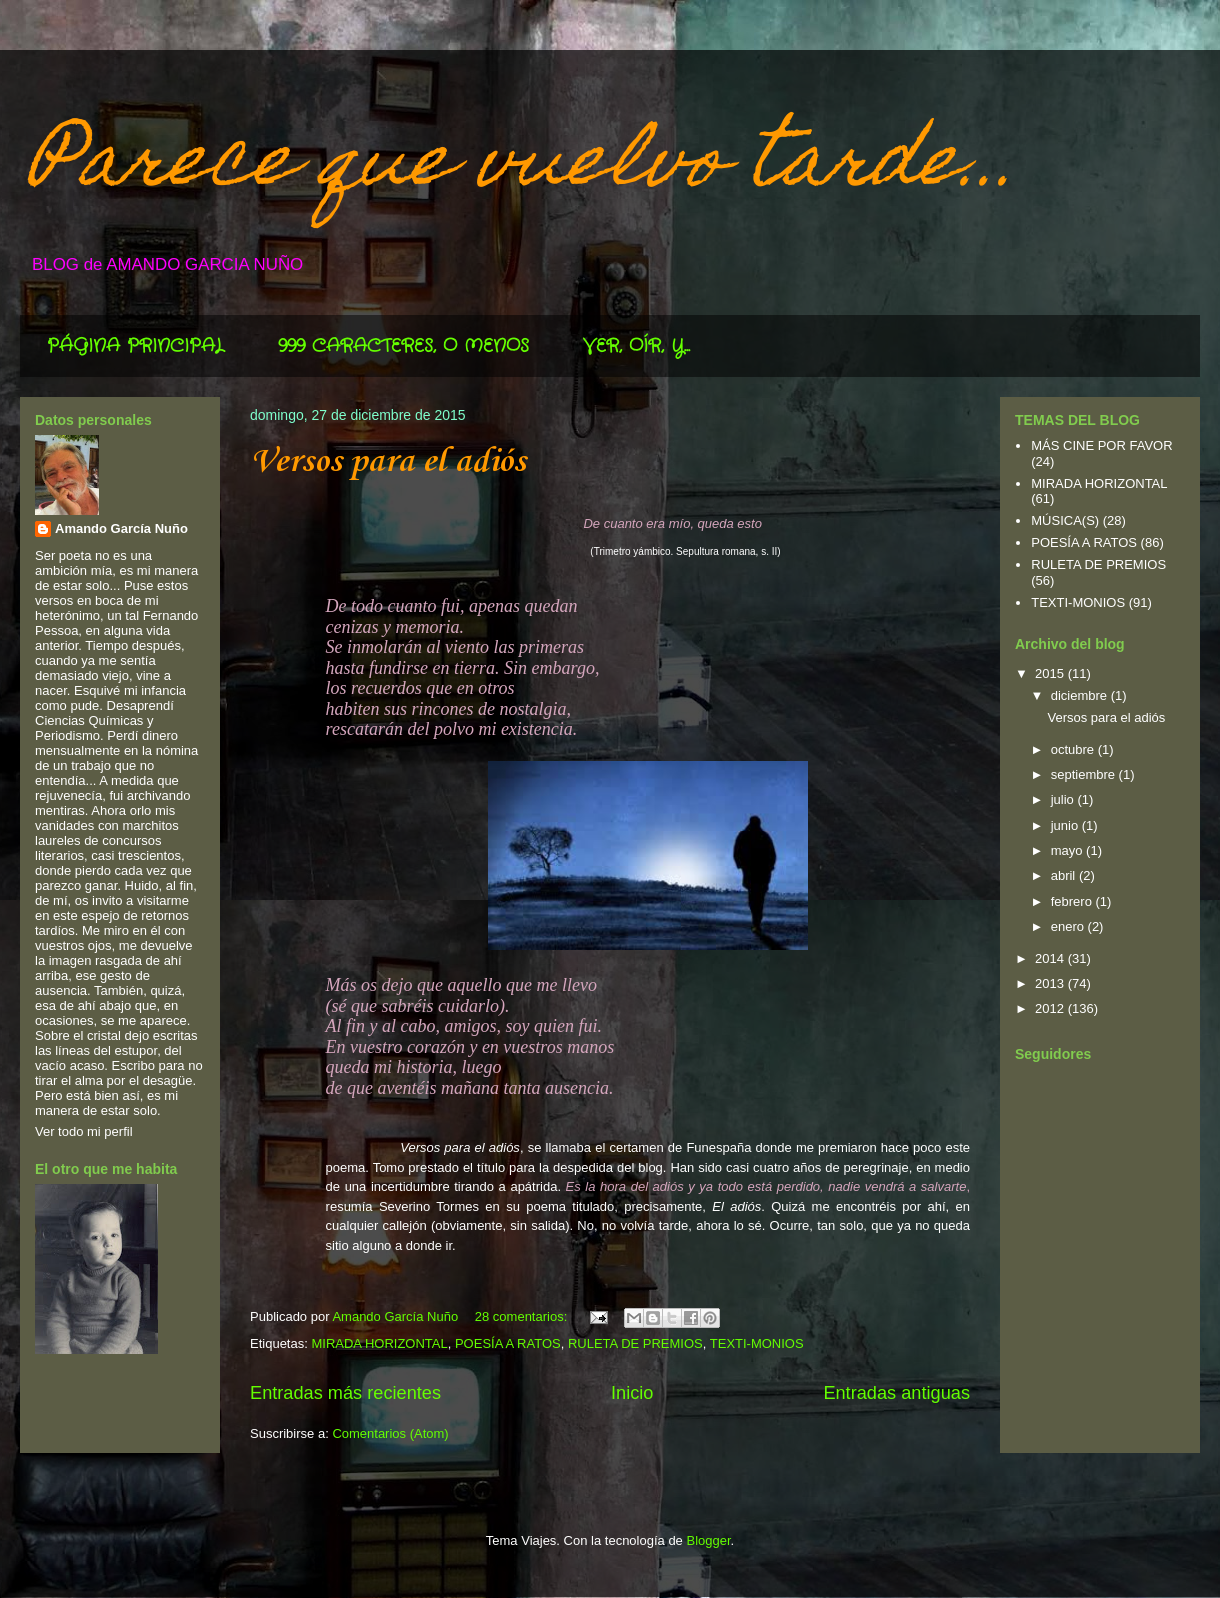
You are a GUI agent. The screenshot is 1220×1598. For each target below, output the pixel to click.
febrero (1073, 901)
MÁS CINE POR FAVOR (1101, 445)
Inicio (632, 1393)
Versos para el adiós (388, 462)
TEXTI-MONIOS (757, 1343)
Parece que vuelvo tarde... (524, 167)
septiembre (1085, 774)
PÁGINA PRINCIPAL (135, 346)
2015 (1051, 673)
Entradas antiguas (896, 1393)
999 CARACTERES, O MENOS (403, 346)
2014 (1051, 958)
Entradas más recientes (345, 1393)
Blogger (708, 1540)
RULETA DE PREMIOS (635, 1343)
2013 (1051, 983)
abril (1065, 875)
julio (1064, 799)
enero (1069, 926)
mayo (1068, 850)
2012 (1051, 1008)
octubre (1074, 749)
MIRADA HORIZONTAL (379, 1343)
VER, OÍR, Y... (636, 346)
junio (1066, 825)
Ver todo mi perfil (84, 1131)
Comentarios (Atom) (390, 1433)
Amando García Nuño (121, 528)
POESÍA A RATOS (508, 1343)
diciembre (1081, 695)
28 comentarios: (523, 1316)
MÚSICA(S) (1065, 520)
